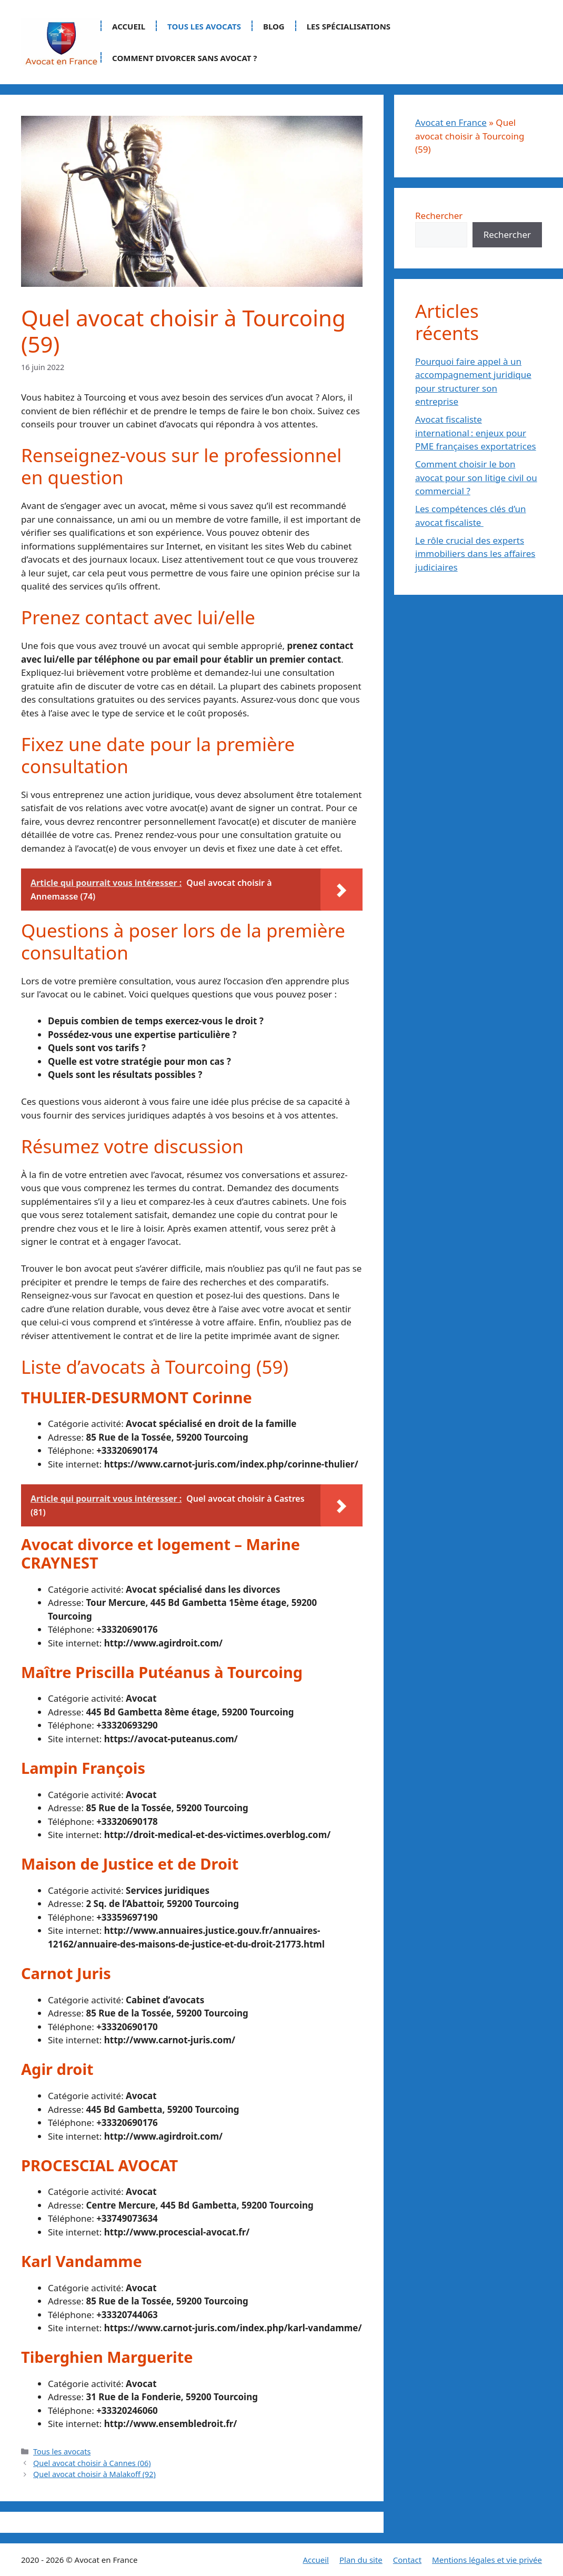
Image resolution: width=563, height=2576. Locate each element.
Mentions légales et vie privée (487, 2559)
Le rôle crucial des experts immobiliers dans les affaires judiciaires (475, 553)
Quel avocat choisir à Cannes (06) (92, 2463)
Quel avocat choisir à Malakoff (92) (94, 2474)
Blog (274, 26)
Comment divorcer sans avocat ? (184, 58)
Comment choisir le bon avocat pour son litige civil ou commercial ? (476, 477)
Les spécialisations (348, 26)
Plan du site (361, 2559)
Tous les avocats (204, 26)
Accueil (128, 26)
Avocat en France (451, 122)
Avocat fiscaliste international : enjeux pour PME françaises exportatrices (475, 432)
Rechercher (439, 215)
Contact (407, 2559)
